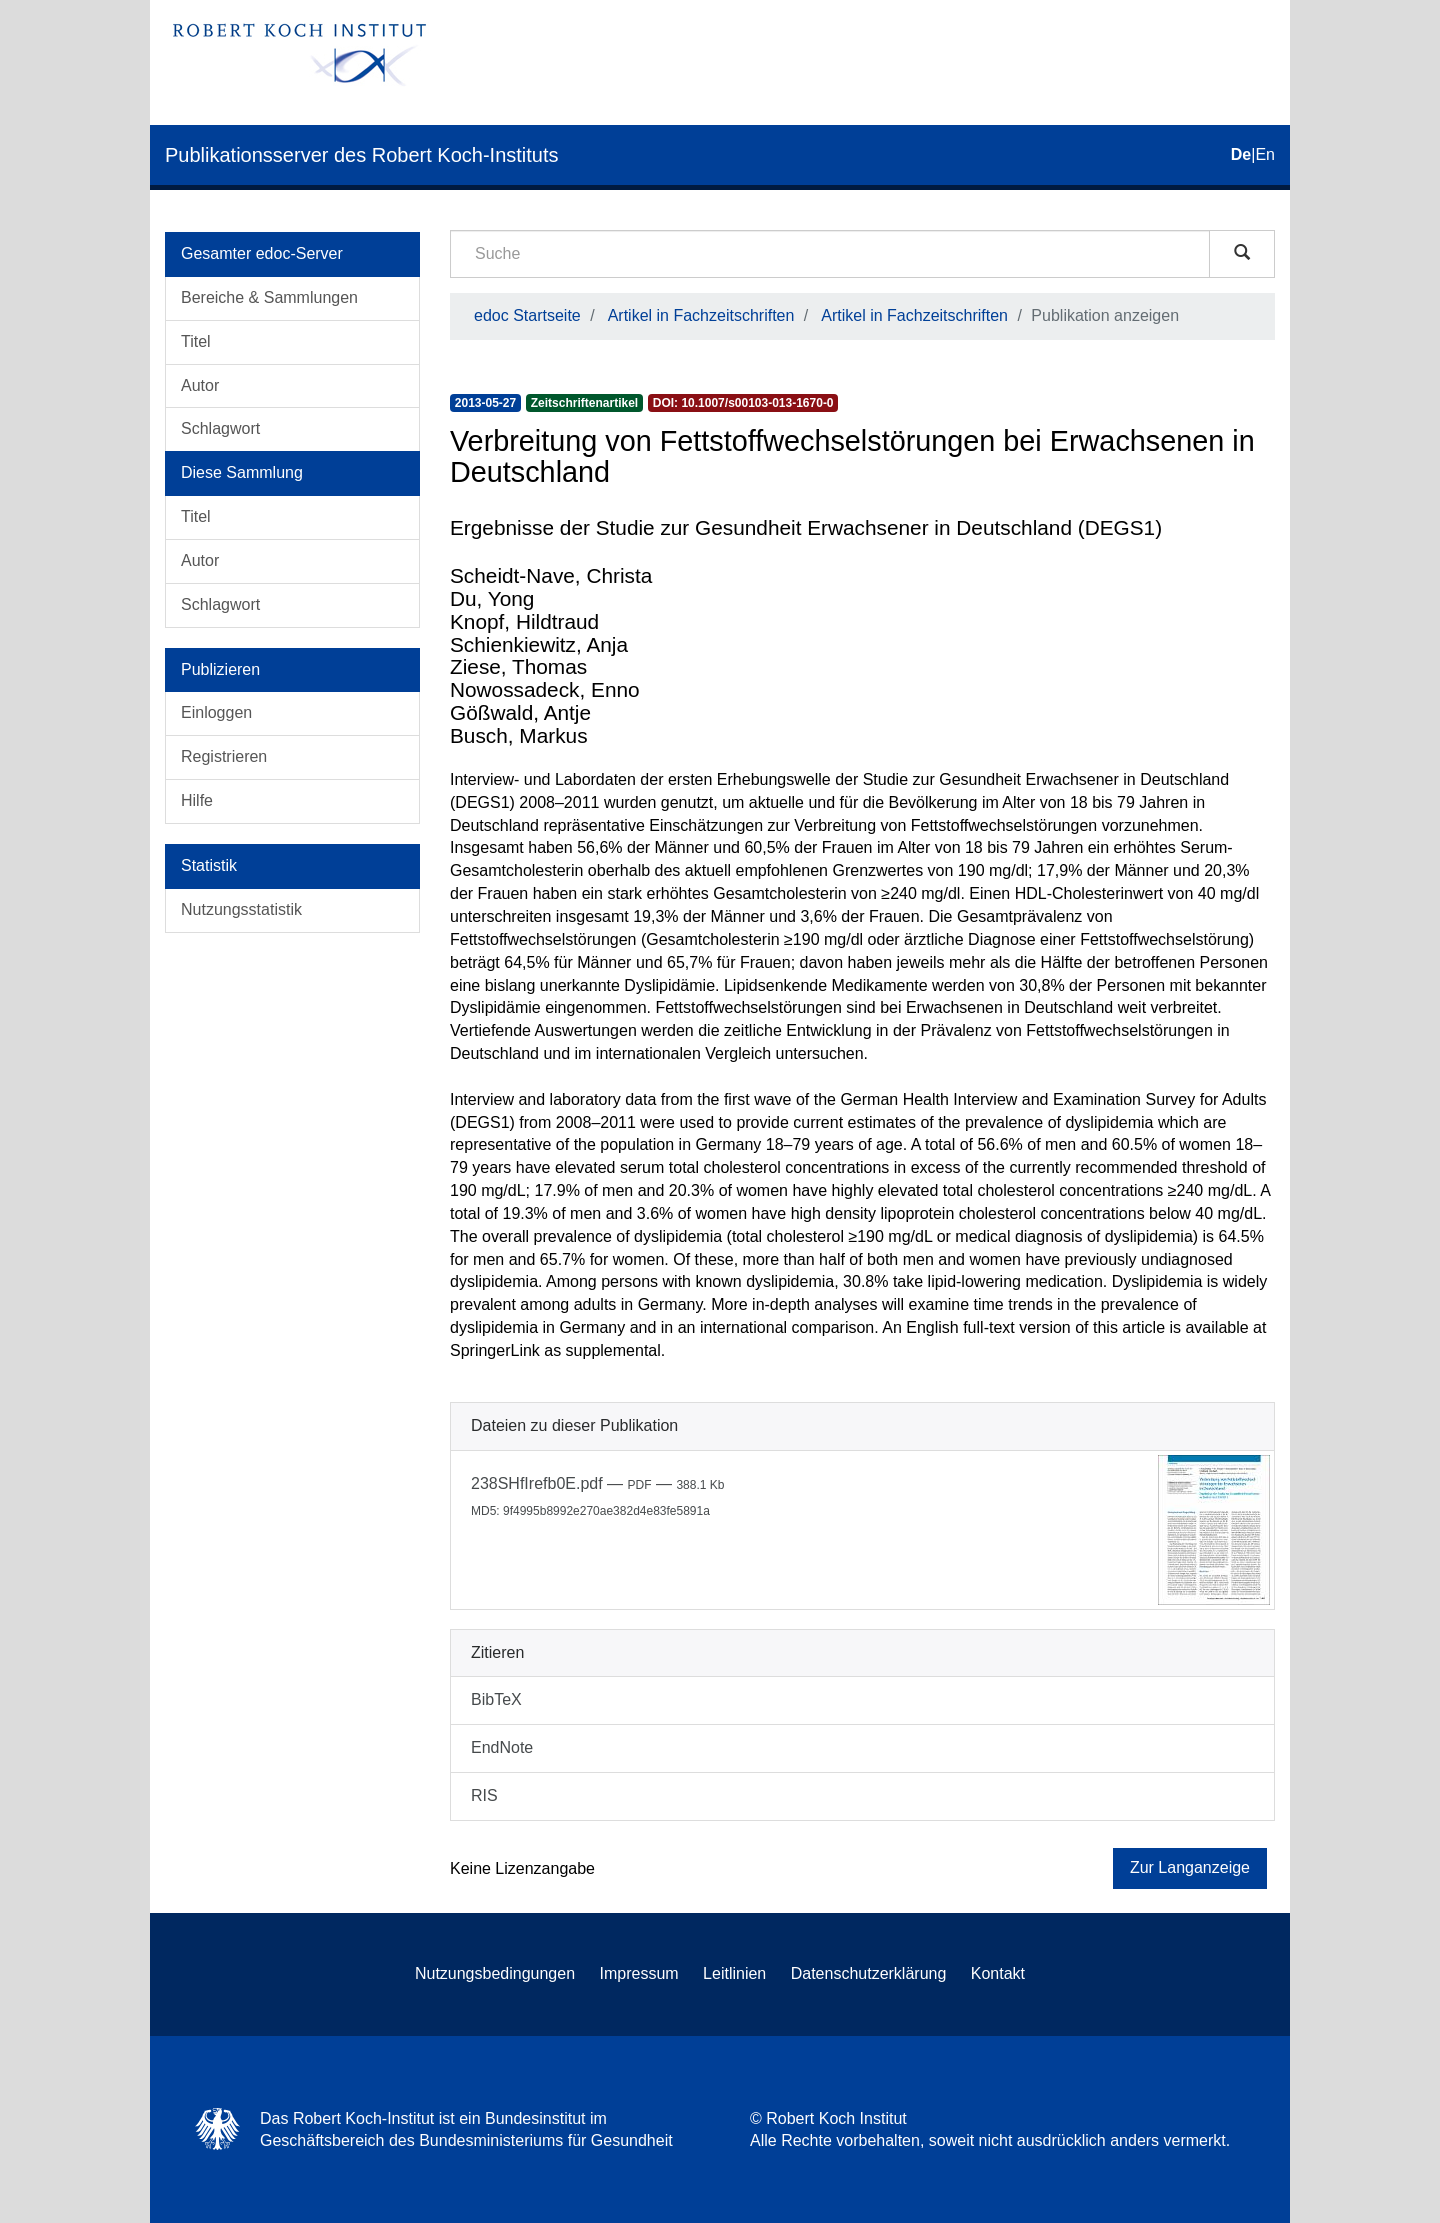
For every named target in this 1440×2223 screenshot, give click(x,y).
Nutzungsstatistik (241, 909)
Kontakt (998, 1973)
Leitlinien (734, 1973)
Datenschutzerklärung (869, 1973)
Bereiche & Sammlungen (269, 297)
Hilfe (197, 800)
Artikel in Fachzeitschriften (701, 315)
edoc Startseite (527, 315)
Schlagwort (220, 428)
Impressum (639, 1973)
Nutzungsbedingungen (495, 1973)
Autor (200, 385)
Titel (196, 341)
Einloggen (216, 712)
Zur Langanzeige (1190, 1867)
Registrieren (224, 756)
